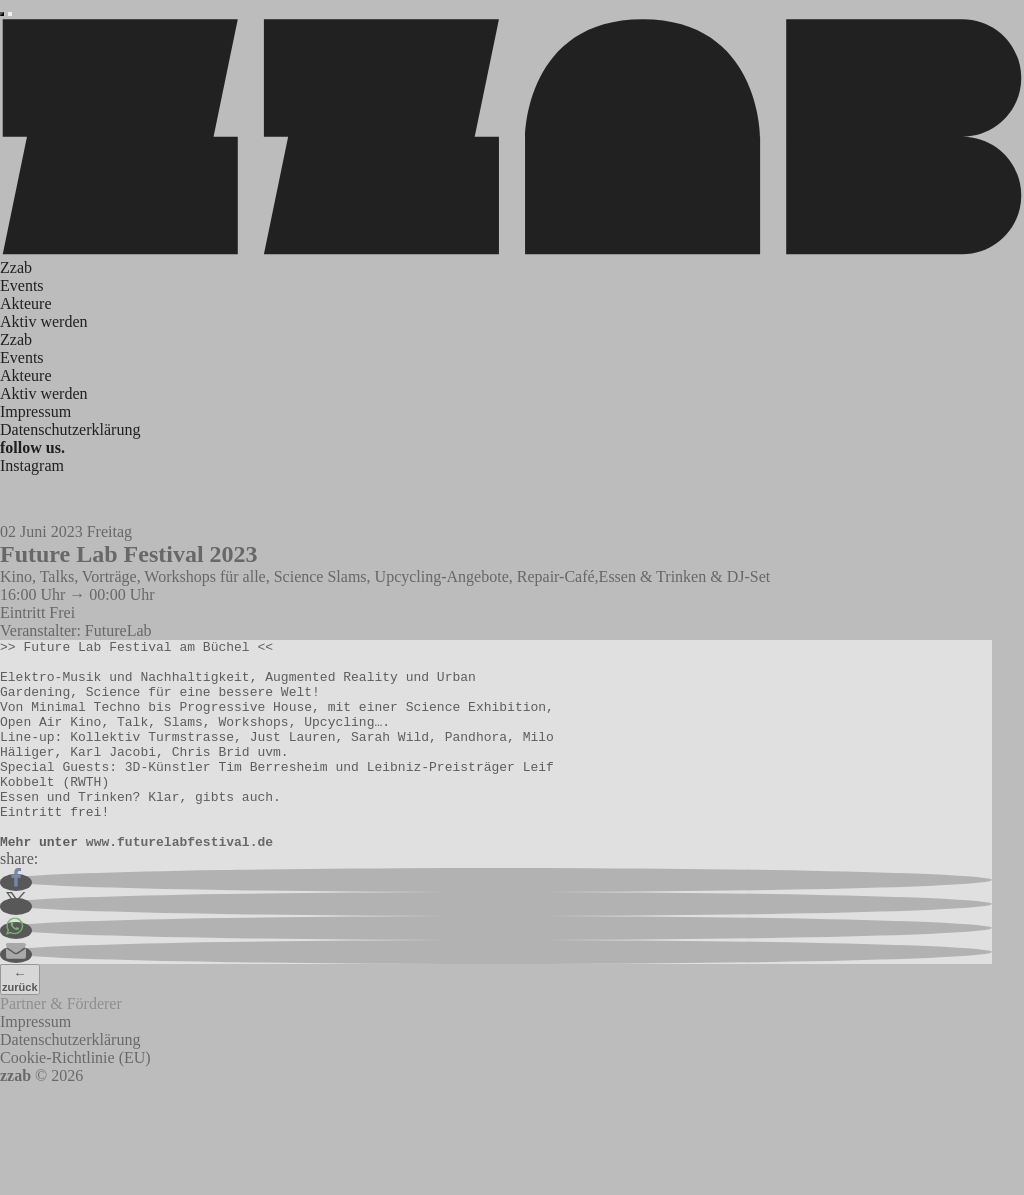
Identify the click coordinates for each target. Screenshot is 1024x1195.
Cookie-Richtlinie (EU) (75, 1099)
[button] (16, 924)
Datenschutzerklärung (70, 429)
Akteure (26, 303)
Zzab (16, 267)
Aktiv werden (44, 321)
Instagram (32, 465)
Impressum (35, 411)
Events (22, 285)
